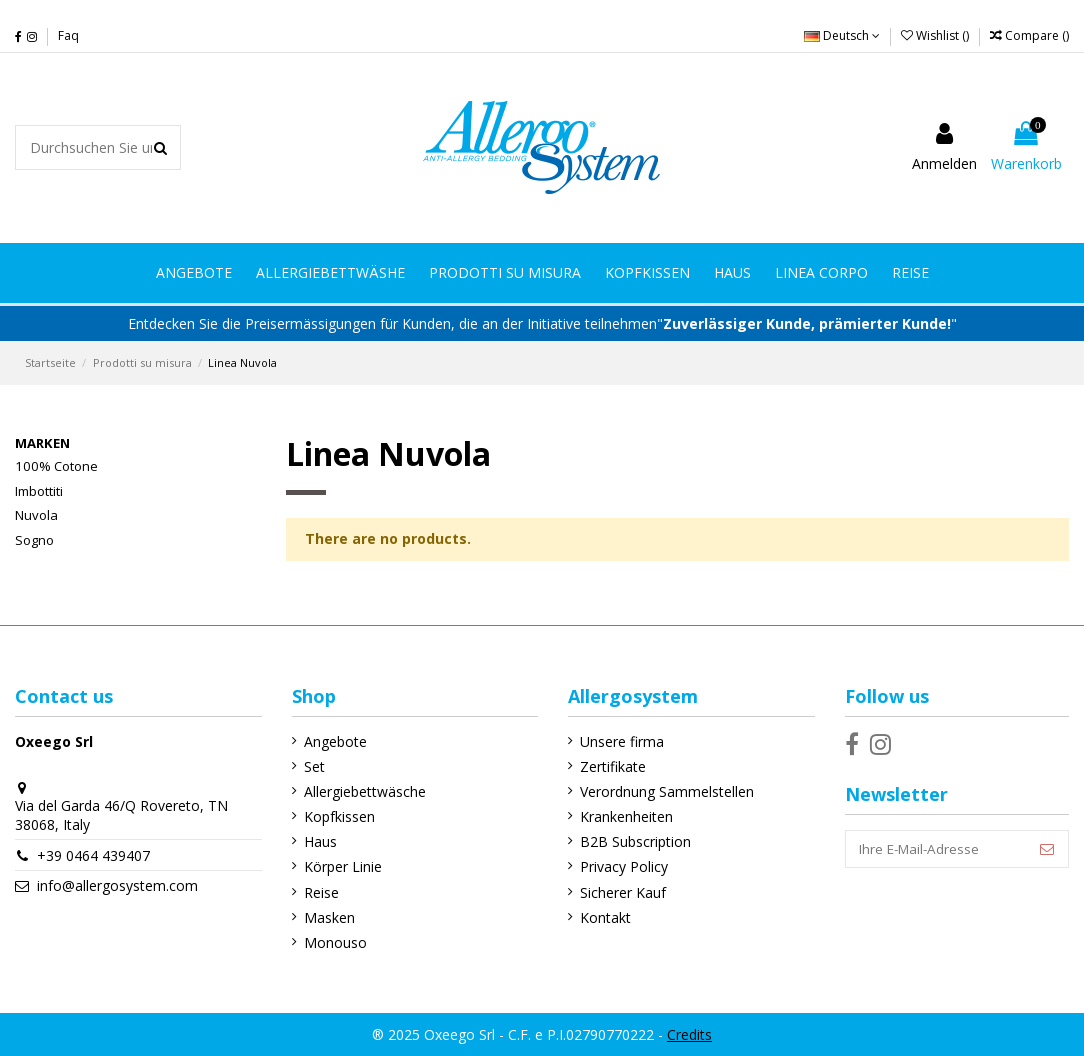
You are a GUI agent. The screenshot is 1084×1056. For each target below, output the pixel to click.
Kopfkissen (337, 816)
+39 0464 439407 (93, 855)
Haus (318, 841)
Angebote (333, 741)
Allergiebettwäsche (363, 791)
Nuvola (36, 515)
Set (312, 766)
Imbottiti (39, 491)
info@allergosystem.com (117, 885)
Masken (327, 917)
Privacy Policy (621, 866)
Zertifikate (610, 766)
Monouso (333, 942)
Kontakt (602, 917)
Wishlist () (936, 35)
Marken (42, 443)
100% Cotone (56, 466)
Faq (68, 35)
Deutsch (842, 35)
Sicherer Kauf (620, 892)
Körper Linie (341, 866)
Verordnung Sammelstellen (664, 791)
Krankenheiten (623, 816)
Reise (319, 892)
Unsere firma (619, 741)
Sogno (34, 540)
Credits (689, 1034)
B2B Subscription (632, 841)
